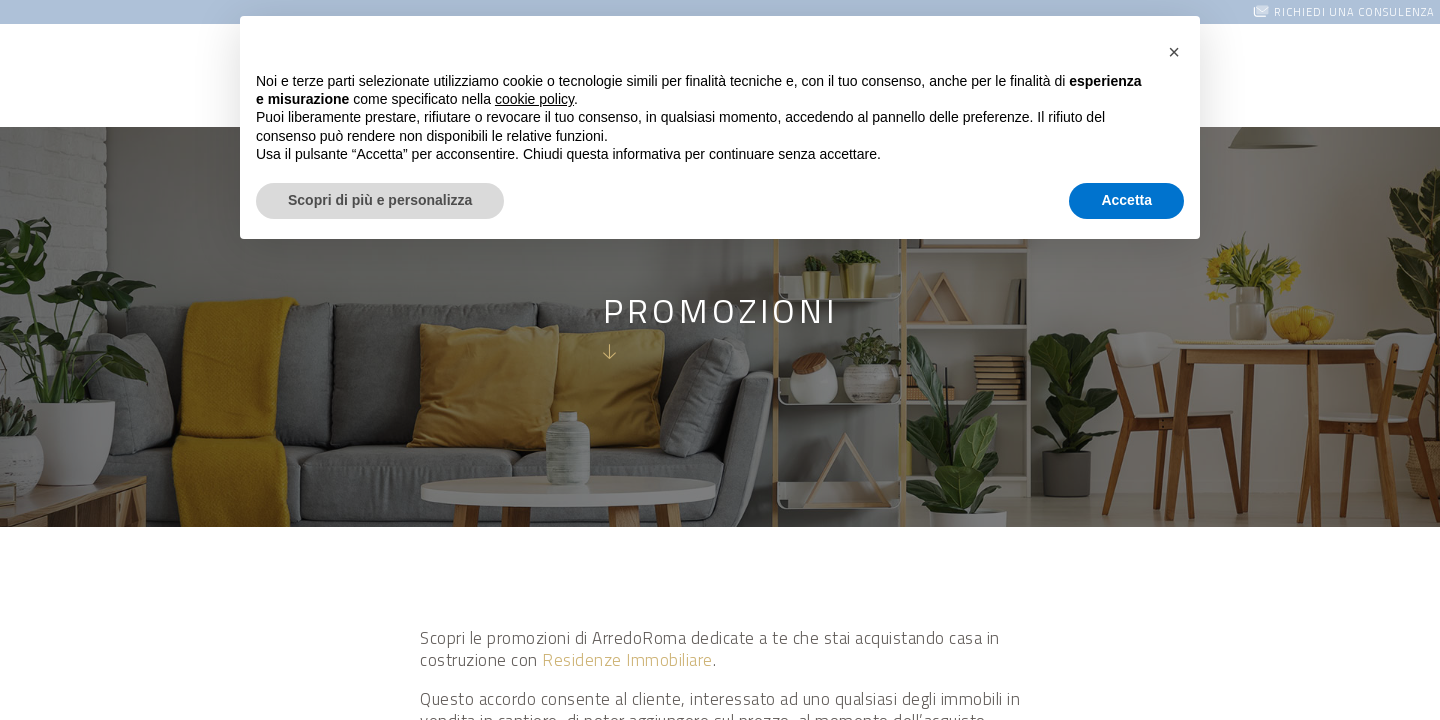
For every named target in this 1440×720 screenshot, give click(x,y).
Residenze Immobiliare (627, 660)
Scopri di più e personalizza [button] (380, 200)
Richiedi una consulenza (1354, 12)
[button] (1174, 48)
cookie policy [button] (534, 99)
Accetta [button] (1126, 200)
